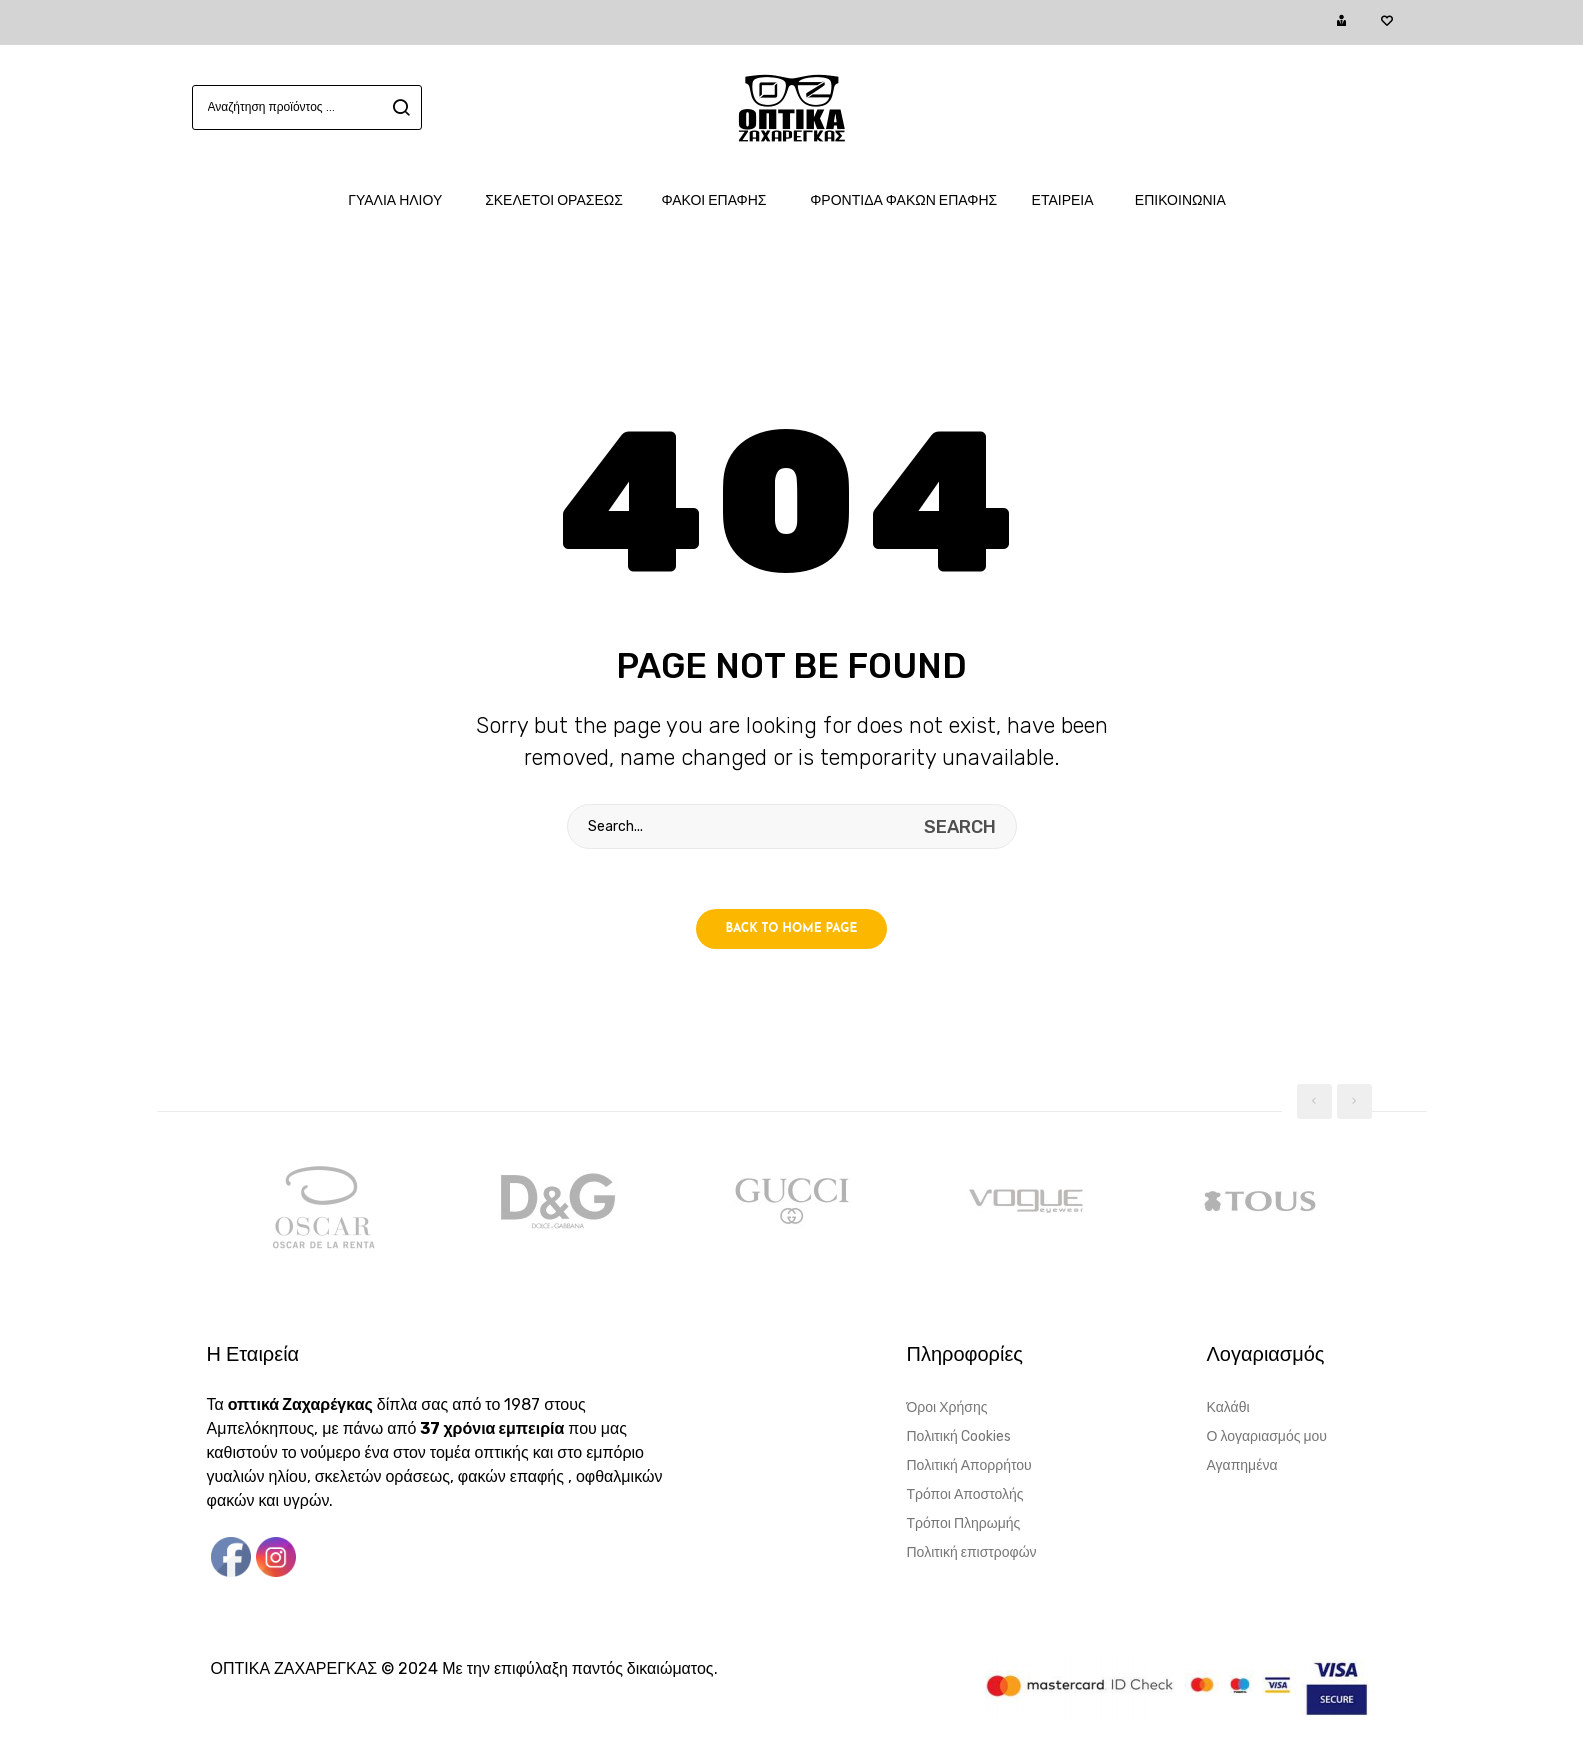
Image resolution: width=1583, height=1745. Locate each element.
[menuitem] (405, 201)
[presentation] (1314, 1101)
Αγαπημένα (1242, 1465)
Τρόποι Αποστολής (965, 1494)
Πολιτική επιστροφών (972, 1552)
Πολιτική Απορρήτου (969, 1465)
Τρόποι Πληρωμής (964, 1523)
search (398, 107)
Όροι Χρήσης (947, 1407)
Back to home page (792, 929)
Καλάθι (1228, 1407)
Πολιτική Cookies (959, 1436)
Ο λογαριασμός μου (1267, 1436)
